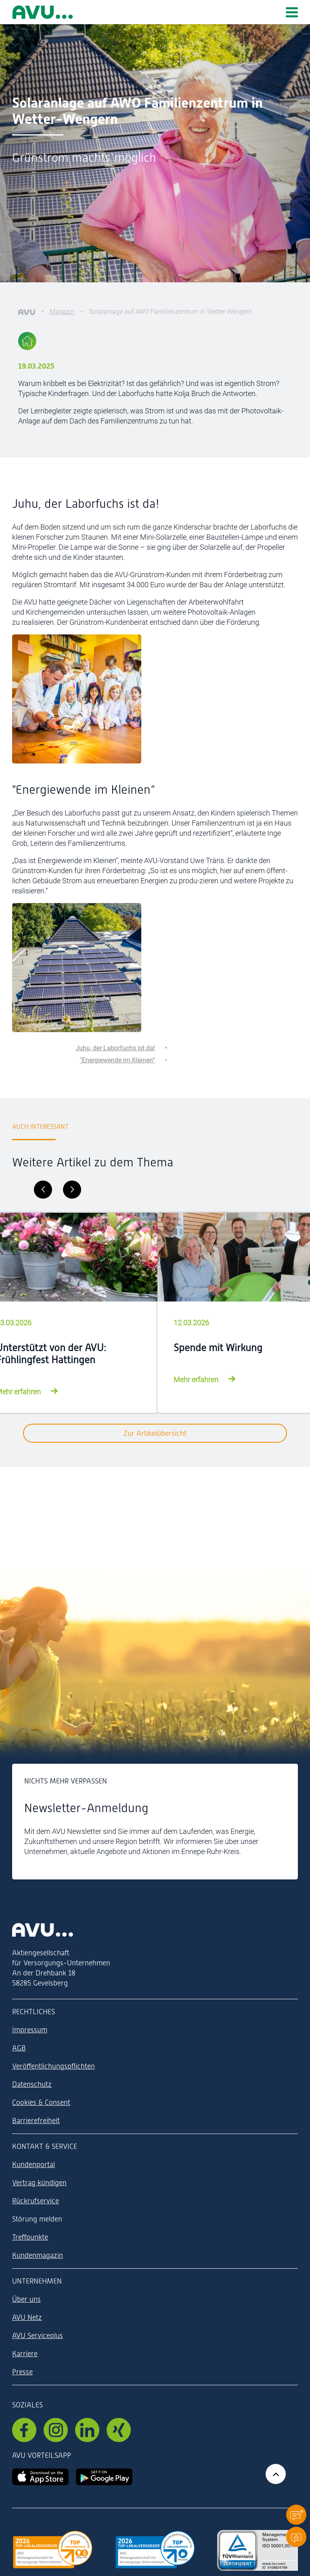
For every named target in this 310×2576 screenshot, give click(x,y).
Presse (22, 2371)
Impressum (29, 2029)
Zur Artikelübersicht (155, 1433)
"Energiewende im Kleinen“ (117, 1060)
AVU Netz (27, 2317)
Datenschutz (32, 2084)
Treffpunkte (30, 2237)
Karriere (25, 2353)
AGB (19, 2048)
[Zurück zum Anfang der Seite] (276, 2474)
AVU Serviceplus (37, 2335)
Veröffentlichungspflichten (53, 2066)
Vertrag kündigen (39, 2182)
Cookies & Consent (41, 2102)
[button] (296, 2514)
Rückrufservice (35, 2200)
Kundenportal (33, 2164)
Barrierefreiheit (36, 2120)
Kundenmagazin (37, 2255)
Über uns (26, 2299)
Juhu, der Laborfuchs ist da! (115, 1048)
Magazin (62, 311)
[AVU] (27, 311)
